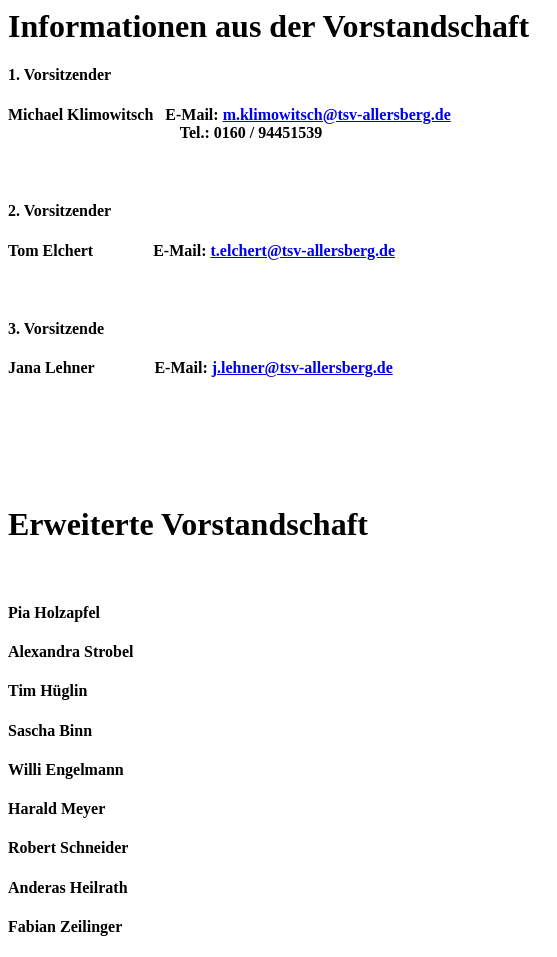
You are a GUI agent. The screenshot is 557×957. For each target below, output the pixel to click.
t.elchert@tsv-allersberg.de (303, 250)
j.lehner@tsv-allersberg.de (302, 367)
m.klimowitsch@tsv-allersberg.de (337, 114)
